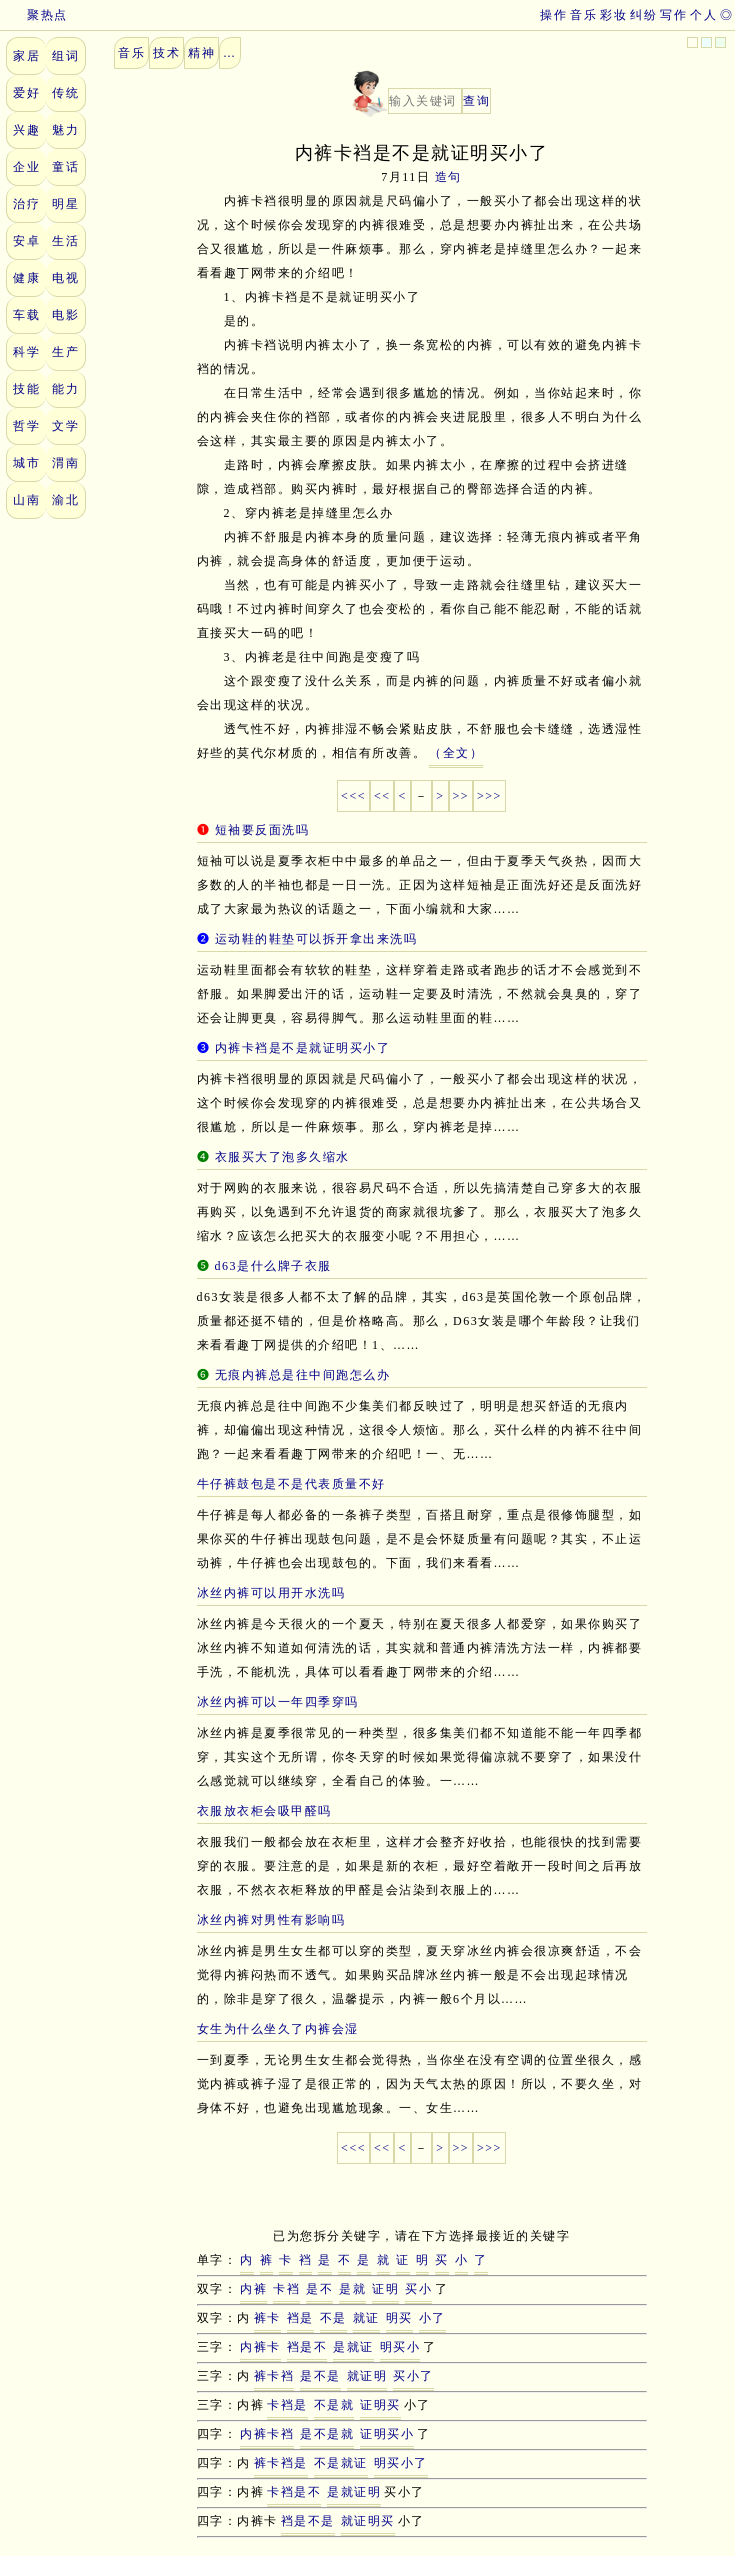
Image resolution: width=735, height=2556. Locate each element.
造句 (448, 177)
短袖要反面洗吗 (262, 830)
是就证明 (354, 2492)
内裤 (253, 2289)
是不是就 (327, 2434)
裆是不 (307, 2347)
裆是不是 (308, 2521)
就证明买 (368, 2521)
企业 (26, 167)
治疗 (26, 204)
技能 (26, 389)
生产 (65, 352)
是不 (319, 2289)
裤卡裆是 (281, 2463)
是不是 (320, 2376)
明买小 (400, 2347)
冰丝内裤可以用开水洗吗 (271, 1593)
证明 (385, 2289)
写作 (673, 15)
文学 (65, 426)
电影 (65, 315)
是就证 (353, 2347)
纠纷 (643, 15)
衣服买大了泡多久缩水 (282, 1157)
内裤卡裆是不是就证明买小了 (303, 1048)
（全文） (456, 753)
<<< (353, 796)
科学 (26, 352)
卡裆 (286, 2289)
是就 (352, 2289)
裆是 (300, 2318)
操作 (553, 15)
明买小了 (401, 2463)
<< (382, 796)
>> (461, 796)
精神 (201, 53)
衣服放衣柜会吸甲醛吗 (264, 1811)
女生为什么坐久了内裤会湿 (278, 2029)
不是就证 (341, 2463)
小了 (432, 2318)
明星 (65, 204)
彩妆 (613, 15)
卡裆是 (287, 2405)
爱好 (26, 93)
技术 (166, 53)
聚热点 (34, 15)
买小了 (413, 2376)
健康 (26, 278)
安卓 (26, 241)
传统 (65, 93)
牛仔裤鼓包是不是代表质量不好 (291, 1484)
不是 (333, 2318)
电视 (65, 278)
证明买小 (387, 2434)
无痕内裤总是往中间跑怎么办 (303, 1375)
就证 (366, 2318)
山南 (26, 500)
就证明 (367, 2376)
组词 (65, 56)
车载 (26, 315)
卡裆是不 (294, 2492)
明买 (399, 2318)
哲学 (26, 426)
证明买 (380, 2405)
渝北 (65, 500)
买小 (418, 2289)
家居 (26, 56)
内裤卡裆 (267, 2434)
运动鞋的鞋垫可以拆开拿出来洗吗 (316, 939)
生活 (65, 241)
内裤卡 (260, 2347)
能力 (65, 389)
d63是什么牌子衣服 (273, 1266)
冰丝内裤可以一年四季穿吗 (278, 1702)
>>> (489, 796)
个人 (703, 15)
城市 (26, 463)
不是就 (334, 2405)
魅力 (65, 130)
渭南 (65, 463)
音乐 (583, 15)
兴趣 (26, 130)
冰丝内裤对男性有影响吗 (271, 1920)
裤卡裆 (274, 2376)
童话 (65, 167)
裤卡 (267, 2318)
